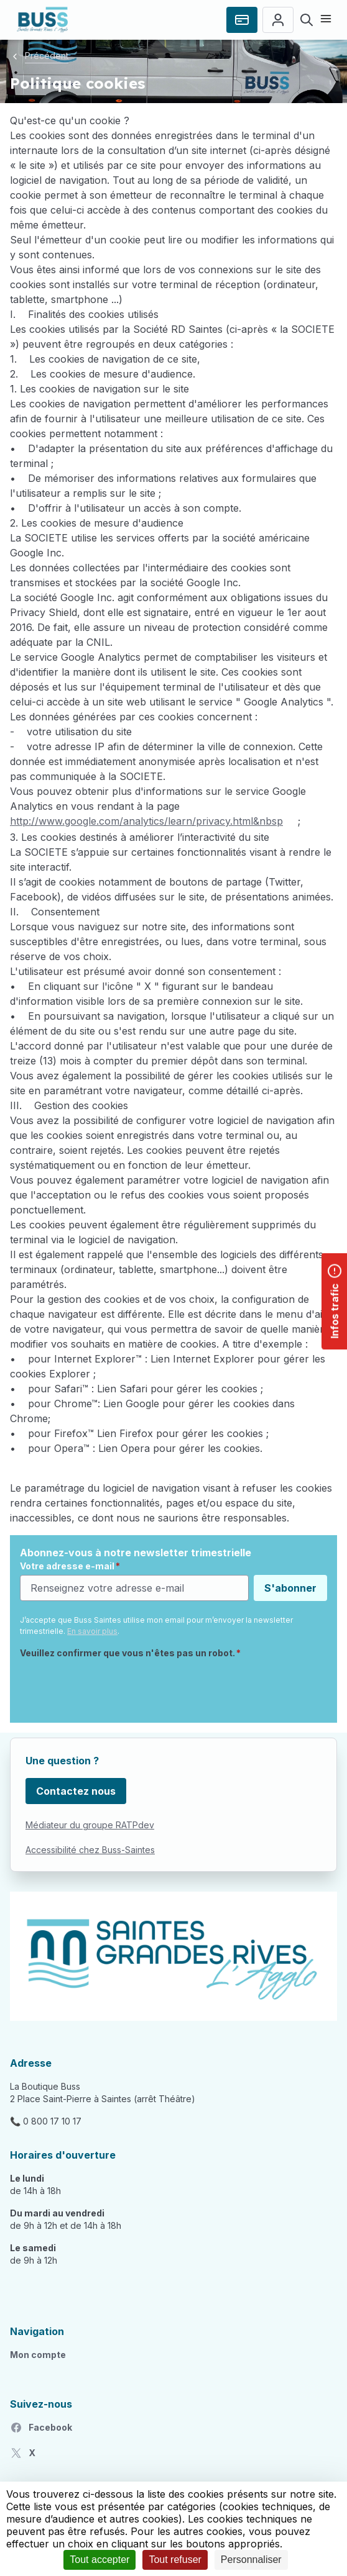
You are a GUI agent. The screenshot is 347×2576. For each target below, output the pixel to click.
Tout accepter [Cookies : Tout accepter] (99, 2559)
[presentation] (114, 1688)
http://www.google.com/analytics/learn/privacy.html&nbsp (146, 821)
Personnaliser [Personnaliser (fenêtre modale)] (251, 2559)
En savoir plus (92, 1631)
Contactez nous (76, 1791)
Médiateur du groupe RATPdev (89, 1825)
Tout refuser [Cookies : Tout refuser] (175, 2559)
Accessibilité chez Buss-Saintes (90, 1849)
